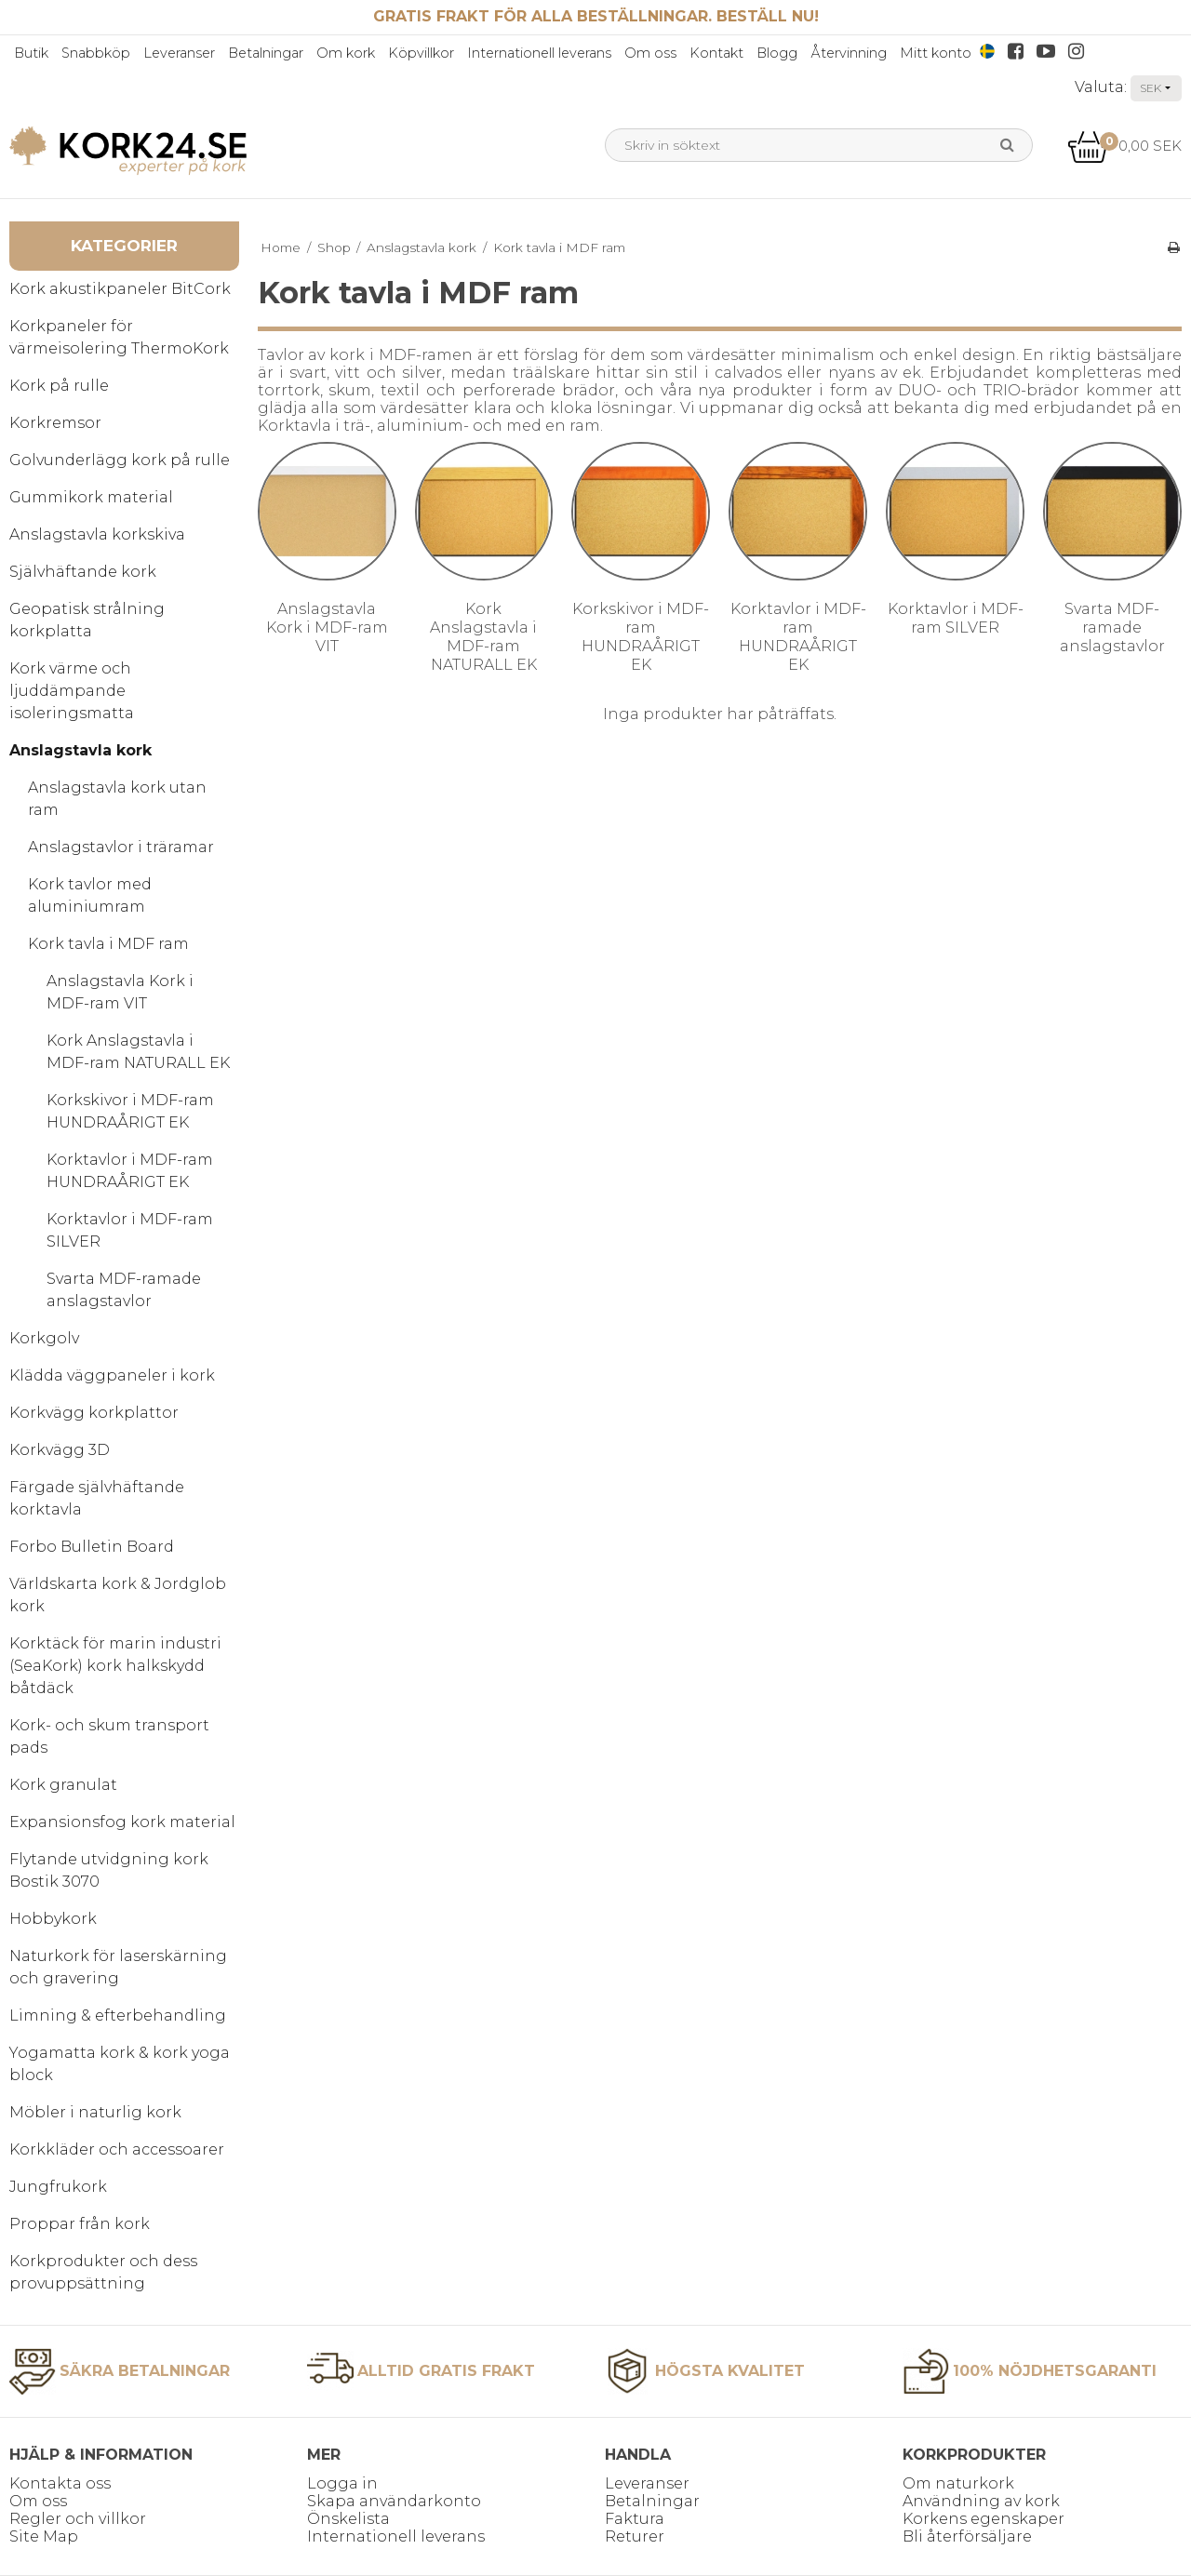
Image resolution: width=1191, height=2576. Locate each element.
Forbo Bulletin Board (91, 1546)
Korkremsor (55, 423)
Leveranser (179, 53)
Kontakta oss (60, 2483)
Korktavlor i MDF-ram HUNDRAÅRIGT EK (130, 1171)
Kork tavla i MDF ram (108, 944)
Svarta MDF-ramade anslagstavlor (124, 1290)
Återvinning (848, 53)
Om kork (345, 53)
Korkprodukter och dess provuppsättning (103, 2272)
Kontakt (716, 53)
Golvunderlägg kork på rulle (119, 460)
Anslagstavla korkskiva (97, 534)
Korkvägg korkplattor (94, 1412)
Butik (31, 53)
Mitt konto (935, 53)
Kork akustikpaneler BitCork (120, 289)
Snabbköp (95, 53)
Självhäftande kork (82, 572)
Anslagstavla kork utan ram (117, 799)
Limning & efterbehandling (117, 2015)
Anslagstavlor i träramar (121, 847)
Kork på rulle (59, 385)
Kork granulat (63, 1785)
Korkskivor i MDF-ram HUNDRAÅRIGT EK (130, 1111)
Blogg (776, 53)
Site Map (43, 2536)
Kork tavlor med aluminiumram (90, 895)
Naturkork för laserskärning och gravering (118, 1967)
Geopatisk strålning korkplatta (87, 620)
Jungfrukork (58, 2187)
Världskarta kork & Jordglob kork (117, 1595)
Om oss (650, 53)
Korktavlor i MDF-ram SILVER (130, 1230)
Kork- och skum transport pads (109, 1736)
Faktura (634, 2519)
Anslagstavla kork (80, 750)
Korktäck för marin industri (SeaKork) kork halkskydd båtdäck (115, 1666)
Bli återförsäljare (967, 2536)
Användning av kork (981, 2501)
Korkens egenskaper (983, 2519)
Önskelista (348, 2519)
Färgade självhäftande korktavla (96, 1498)
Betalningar (265, 53)
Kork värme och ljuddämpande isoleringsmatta (71, 691)
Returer (634, 2536)
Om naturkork (958, 2483)
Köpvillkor (421, 53)
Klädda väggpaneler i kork (112, 1375)
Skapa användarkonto (394, 2501)
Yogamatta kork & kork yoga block (119, 2064)
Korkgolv (44, 1338)
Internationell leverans (539, 53)
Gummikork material (91, 497)
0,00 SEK (1124, 145)
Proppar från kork (79, 2224)
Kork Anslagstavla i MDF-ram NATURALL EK (138, 1052)
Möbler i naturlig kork (95, 2112)
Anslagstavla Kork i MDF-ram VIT (120, 992)
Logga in (342, 2483)
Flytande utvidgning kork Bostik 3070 (108, 1870)
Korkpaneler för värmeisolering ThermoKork (119, 337)
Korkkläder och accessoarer (116, 2149)
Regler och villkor (77, 2519)
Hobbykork (53, 1919)
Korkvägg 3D (59, 1450)
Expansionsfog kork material (122, 1822)
